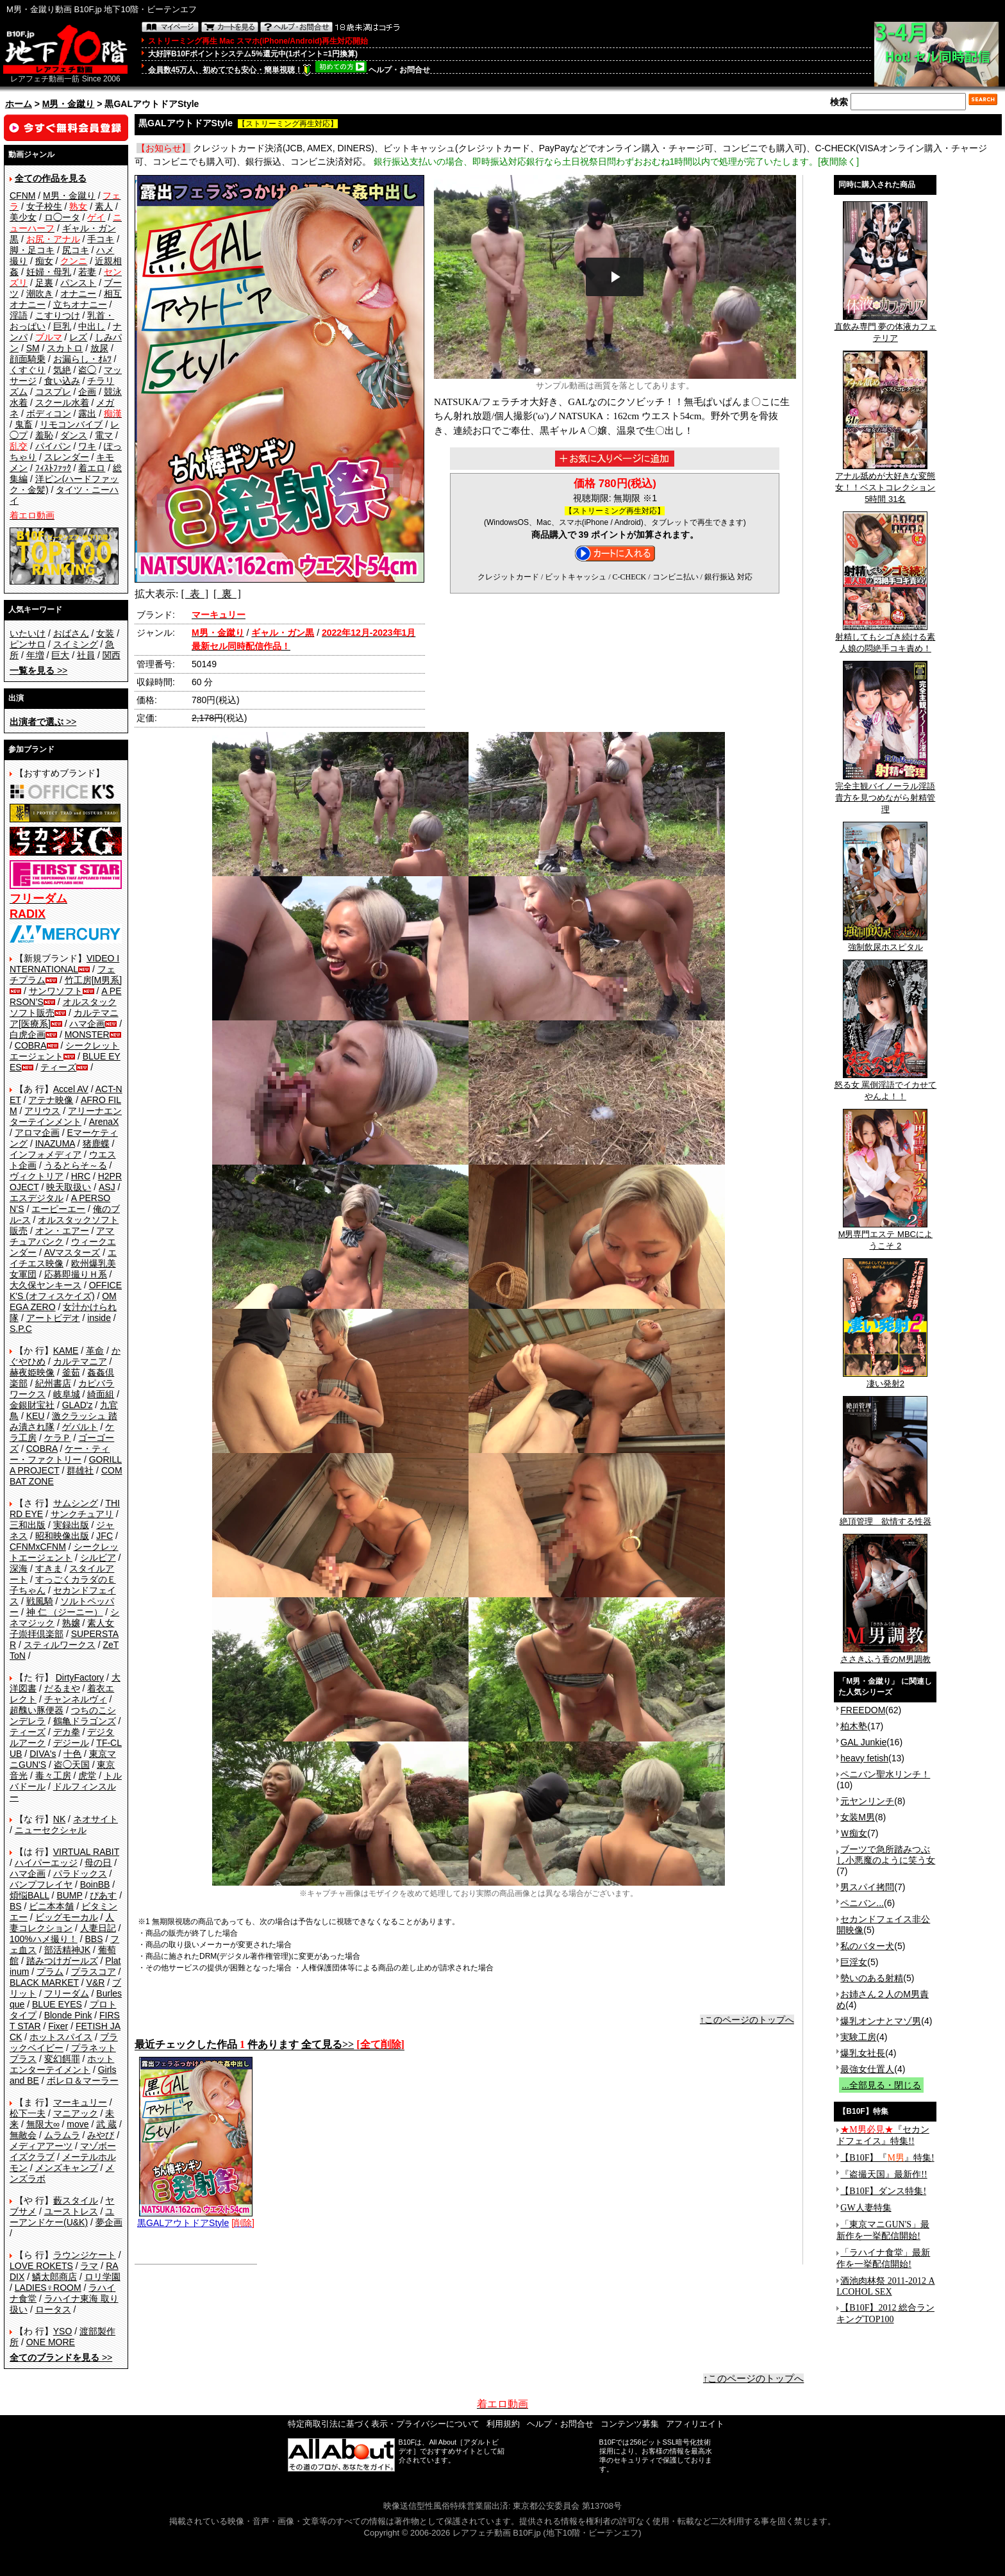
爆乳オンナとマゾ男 (880, 2021)
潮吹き (39, 293)
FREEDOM (862, 1710)
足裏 (44, 283)
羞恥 (44, 435)
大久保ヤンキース (45, 1285)
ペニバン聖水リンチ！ (885, 1774)
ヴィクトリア (36, 1176)
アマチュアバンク (62, 1236)
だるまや (62, 1688)
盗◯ (87, 370)
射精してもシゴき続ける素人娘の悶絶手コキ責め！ (885, 638)
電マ (104, 435)
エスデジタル (36, 1198)
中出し (91, 326)
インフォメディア (45, 1154)
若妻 (87, 272)
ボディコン (48, 413)
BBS (94, 1939)
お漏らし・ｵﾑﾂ (82, 359)
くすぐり (28, 370)
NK (59, 1819)
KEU (35, 1416)
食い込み (62, 381)
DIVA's (42, 1754)
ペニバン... (862, 1903)
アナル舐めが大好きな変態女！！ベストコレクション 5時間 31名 (885, 483)
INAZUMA (55, 1143)
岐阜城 (66, 1394)
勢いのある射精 (871, 1978)
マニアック (75, 2113)
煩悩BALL (29, 1895)
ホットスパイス (60, 2037)
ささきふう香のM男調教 (885, 1655)
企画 (87, 391)
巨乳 (62, 326)
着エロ (91, 468)
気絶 (62, 370)
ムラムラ (62, 2135)
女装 (105, 633)
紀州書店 (53, 1383)
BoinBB (95, 1884)
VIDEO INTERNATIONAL (64, 963)
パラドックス (80, 1873)
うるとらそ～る (75, 1165)
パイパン (53, 446)
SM (33, 348)
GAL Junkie (863, 1742)
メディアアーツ (41, 2146)
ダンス (73, 435)
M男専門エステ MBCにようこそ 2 (885, 1236)
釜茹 (71, 1372)
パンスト (78, 283)
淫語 (19, 315)
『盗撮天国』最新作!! (883, 2174)
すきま (48, 1568)
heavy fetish (864, 1758)
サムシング (75, 1503)
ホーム (18, 104)
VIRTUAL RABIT (86, 1852)
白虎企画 (28, 1034)
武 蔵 (106, 2124)
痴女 (44, 261)
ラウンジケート (84, 2255)
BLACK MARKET (44, 1982)
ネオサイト (95, 1819)
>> (38, 670)
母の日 (98, 1862)
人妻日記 (98, 1928)
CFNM (22, 195)
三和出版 (28, 1525)
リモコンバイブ (71, 424)
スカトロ (65, 348)
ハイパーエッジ (46, 1862)
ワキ (87, 446)
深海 (19, 1568)
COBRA (31, 1045)
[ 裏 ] (227, 593)
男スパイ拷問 (867, 1887)
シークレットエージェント (64, 1552)
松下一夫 (28, 2113)
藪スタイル (75, 2200)
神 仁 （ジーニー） (64, 1612)
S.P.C (21, 1329)
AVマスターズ (72, 1252)
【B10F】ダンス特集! (883, 2191)
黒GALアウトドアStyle (195, 2218)
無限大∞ (43, 2124)
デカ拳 (66, 1732)
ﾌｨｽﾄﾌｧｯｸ (53, 468)
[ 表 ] (194, 593)
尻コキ (75, 250)
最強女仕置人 (867, 2069)
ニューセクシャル (51, 1830)
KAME (66, 1350)
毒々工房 (53, 1775)
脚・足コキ (32, 250)
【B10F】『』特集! (887, 2158)
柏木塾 (853, 1726)
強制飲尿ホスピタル (885, 943)
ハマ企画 (87, 1023)
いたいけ (28, 633)
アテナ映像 (50, 1100)
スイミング (75, 644)
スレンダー (66, 457)
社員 (86, 655)
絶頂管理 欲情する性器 (885, 1517)
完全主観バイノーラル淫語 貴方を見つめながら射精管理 (885, 793)
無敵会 (23, 2135)
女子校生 (44, 206)
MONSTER (87, 1034)
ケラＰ (57, 1438)
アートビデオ (53, 1318)
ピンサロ (28, 644)
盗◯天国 (72, 1764)
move (77, 2124)
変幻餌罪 (62, 2059)
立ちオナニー (80, 304)
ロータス (53, 2309)
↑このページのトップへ (747, 2020)
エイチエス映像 (63, 1257)
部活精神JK (67, 1950)
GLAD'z (77, 1405)
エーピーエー (58, 1209)
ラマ (89, 2266)
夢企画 (109, 2222)
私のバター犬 (867, 1946)
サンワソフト (56, 991)
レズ (78, 337)
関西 (111, 655)
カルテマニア (80, 1361)
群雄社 (80, 1470)
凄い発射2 (885, 1379)
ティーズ (58, 1067)
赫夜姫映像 (32, 1372)
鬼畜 (24, 424)
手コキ (100, 239)
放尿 (99, 348)
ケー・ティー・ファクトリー (60, 1454)
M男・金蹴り (68, 104)
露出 (87, 413)
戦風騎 (39, 1601)
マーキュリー (80, 2102)
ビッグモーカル (66, 1917)
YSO (62, 2331)
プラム (50, 1971)
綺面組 (100, 1394)
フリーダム (66, 1993)
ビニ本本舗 (51, 1906)
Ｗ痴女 (853, 1833)
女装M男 (857, 1817)
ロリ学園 (102, 2277)
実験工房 (858, 2037)
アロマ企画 (37, 1132)
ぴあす (103, 1895)
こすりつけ (57, 315)
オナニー (78, 293)
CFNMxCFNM (38, 1546)
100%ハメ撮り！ (44, 1939)
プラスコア (93, 1971)
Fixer (58, 2026)
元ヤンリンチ (867, 1801)
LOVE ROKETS (41, 2266)
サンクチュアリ (82, 1514)
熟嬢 (71, 1623)
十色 (72, 1754)
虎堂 (87, 1775)
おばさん (71, 633)
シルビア (98, 1557)
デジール (71, 1743)
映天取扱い (68, 1187)
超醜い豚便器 (36, 1710)
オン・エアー (62, 1231)
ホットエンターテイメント (62, 2064)
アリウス (42, 1111)
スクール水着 (62, 402)
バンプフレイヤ (41, 1884)
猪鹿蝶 (96, 1143)
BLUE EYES (57, 2004)
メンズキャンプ (66, 2168)
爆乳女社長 (862, 2053)
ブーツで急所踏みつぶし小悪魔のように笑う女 (885, 1854)
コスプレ (53, 391)
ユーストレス (71, 2211)
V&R (96, 1982)
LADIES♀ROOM (48, 2287)
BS (16, 1906)
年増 (35, 655)
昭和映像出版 (62, 1536)
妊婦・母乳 (48, 272)
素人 (104, 206)
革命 (95, 1350)
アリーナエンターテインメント (66, 1116)
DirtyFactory (80, 1677)
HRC (80, 1176)
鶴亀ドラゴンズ (84, 1721)
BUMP (69, 1895)
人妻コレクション (62, 1922)
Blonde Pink (68, 2015)
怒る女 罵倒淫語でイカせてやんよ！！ (886, 1086)
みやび (100, 2135)
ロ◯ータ (62, 217)
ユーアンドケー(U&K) (62, 2216)
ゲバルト (80, 1427)
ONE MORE (50, 2342)
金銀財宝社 (32, 1405)
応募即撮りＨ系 (75, 1274)
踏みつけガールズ (62, 1961)
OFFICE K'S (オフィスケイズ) (66, 1290)
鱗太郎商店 (54, 2277)
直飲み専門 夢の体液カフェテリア (886, 328)
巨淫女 (853, 1962)
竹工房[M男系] (93, 980)
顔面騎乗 (28, 359)
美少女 (23, 217)
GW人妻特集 (865, 2208)
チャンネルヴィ (75, 1699)
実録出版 (71, 1525)
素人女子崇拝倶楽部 (62, 1628)
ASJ (107, 1187)
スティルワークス (60, 1645)
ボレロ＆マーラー (83, 2080)
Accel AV (70, 1089)
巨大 (60, 655)
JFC (104, 1536)
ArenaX (104, 1122)
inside (99, 1318)
